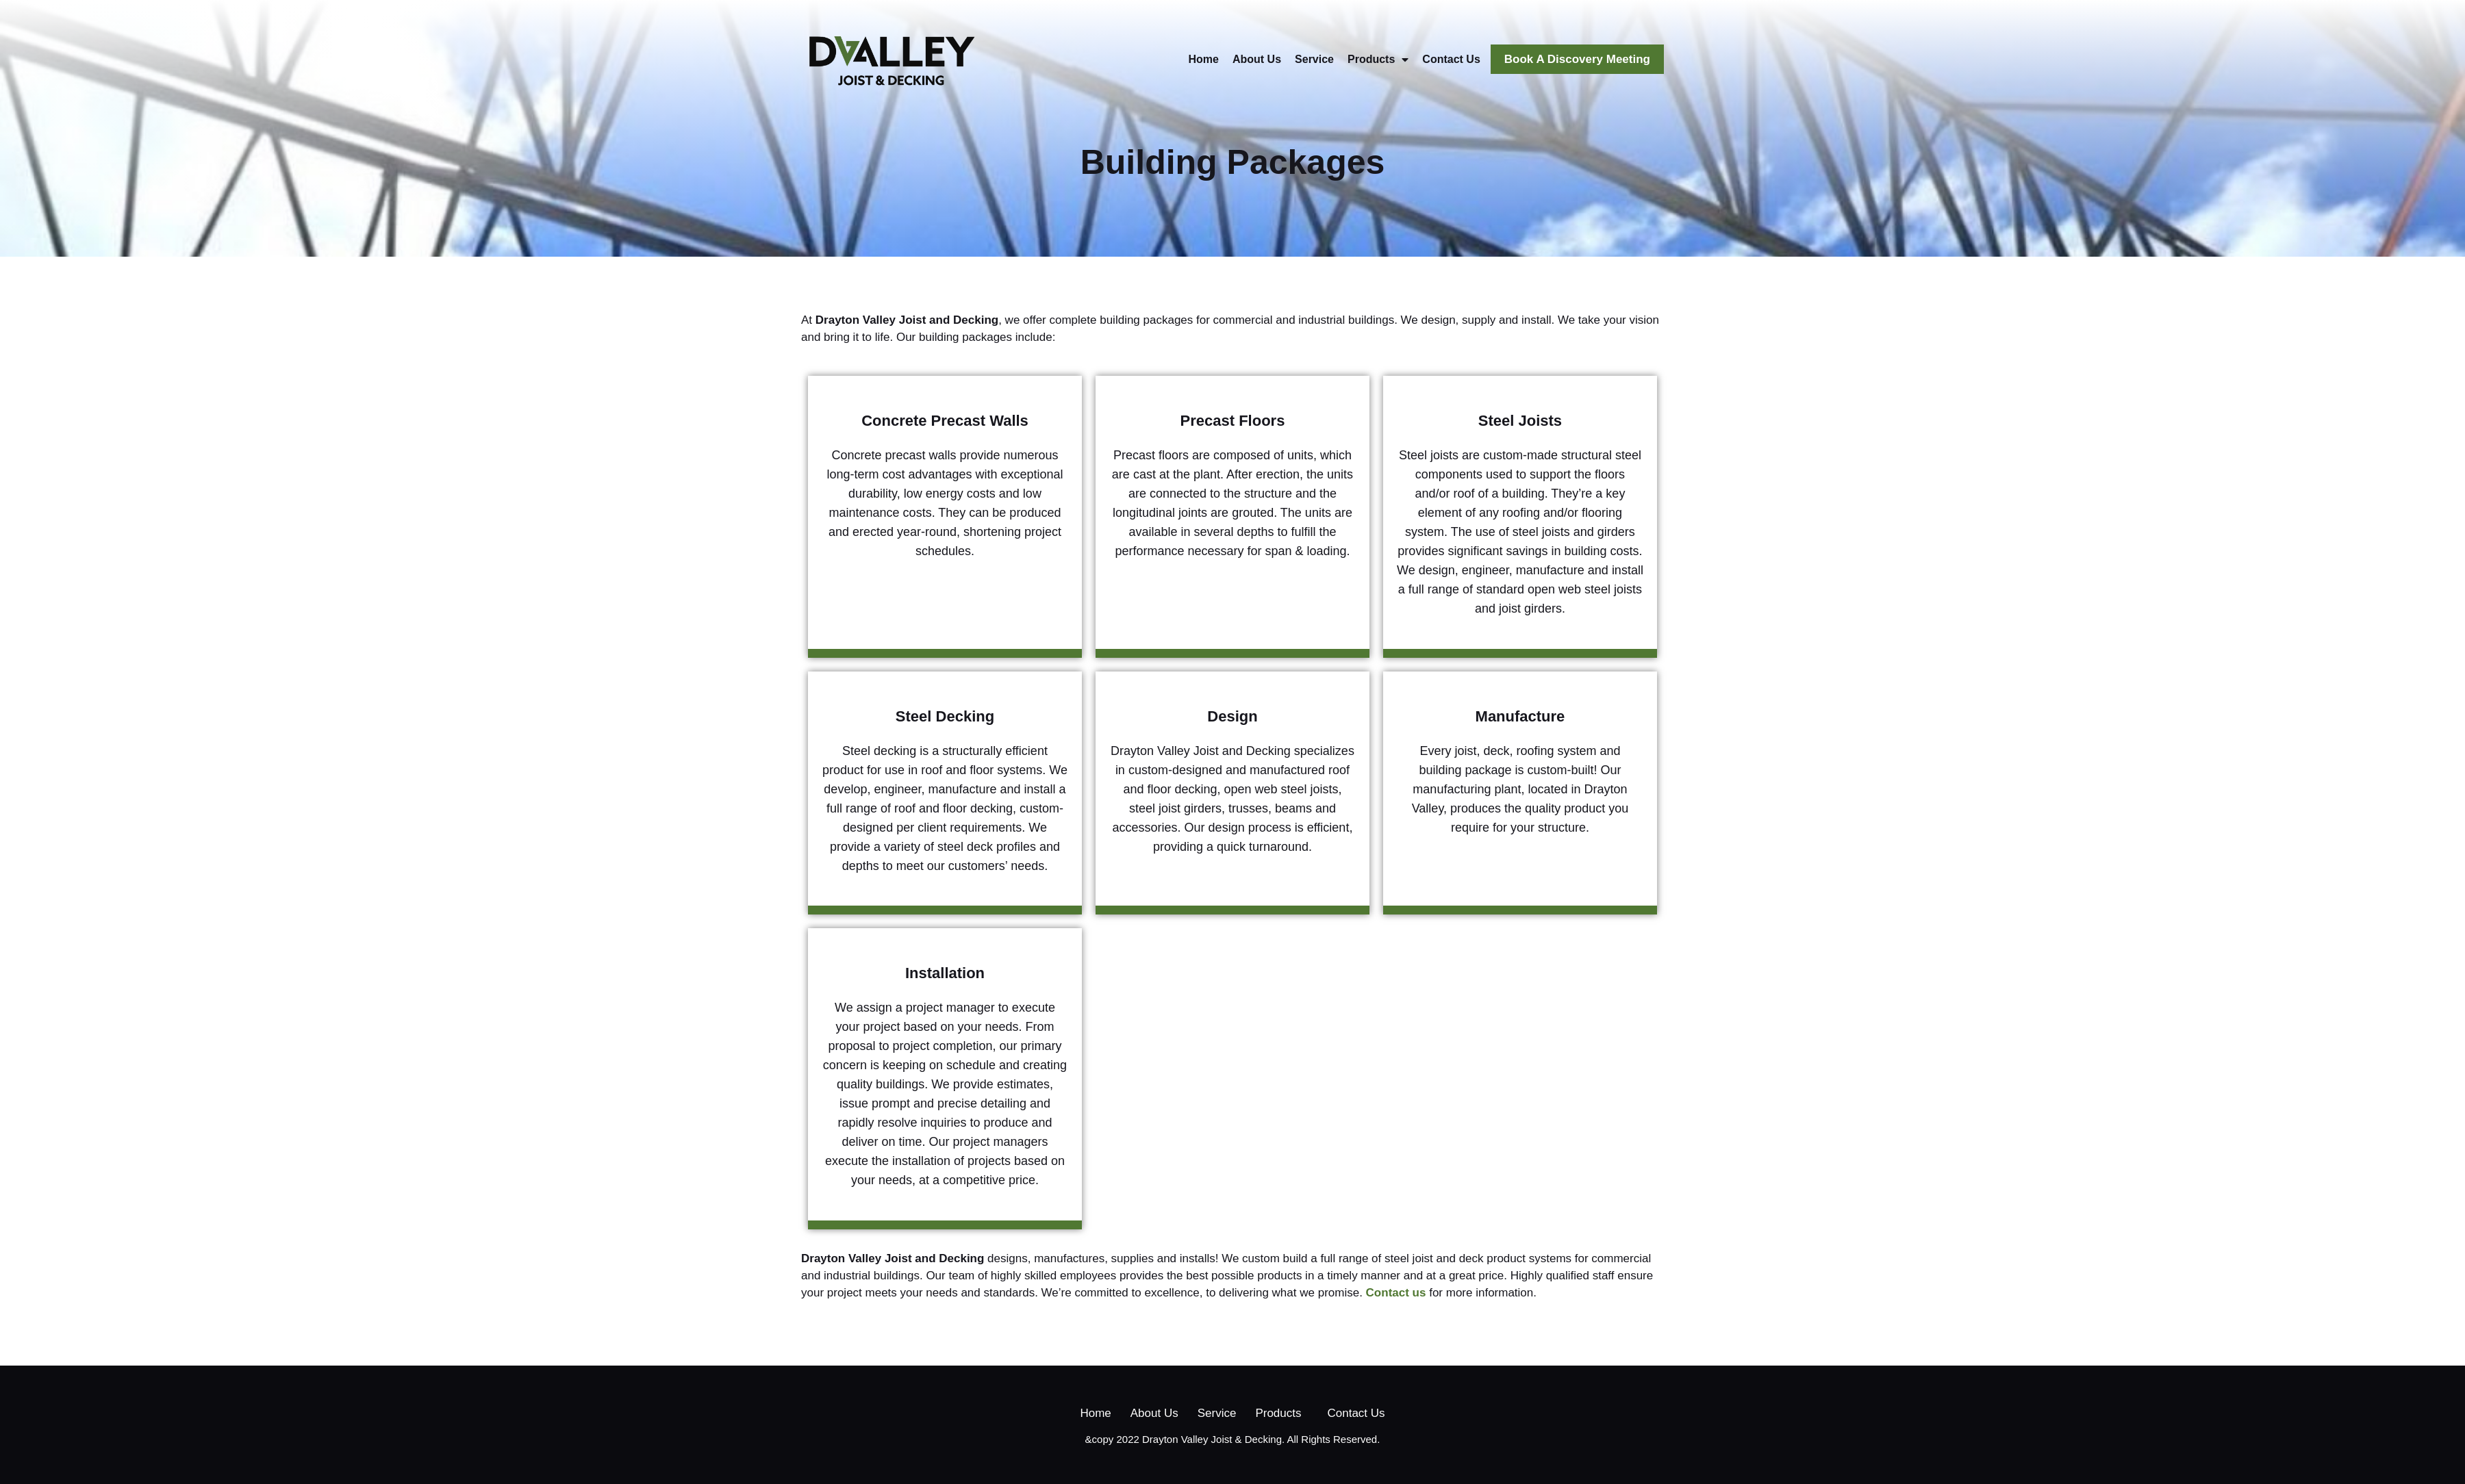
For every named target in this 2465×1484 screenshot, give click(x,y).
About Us (1256, 59)
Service (1314, 59)
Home (1204, 59)
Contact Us (1451, 59)
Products (1378, 59)
